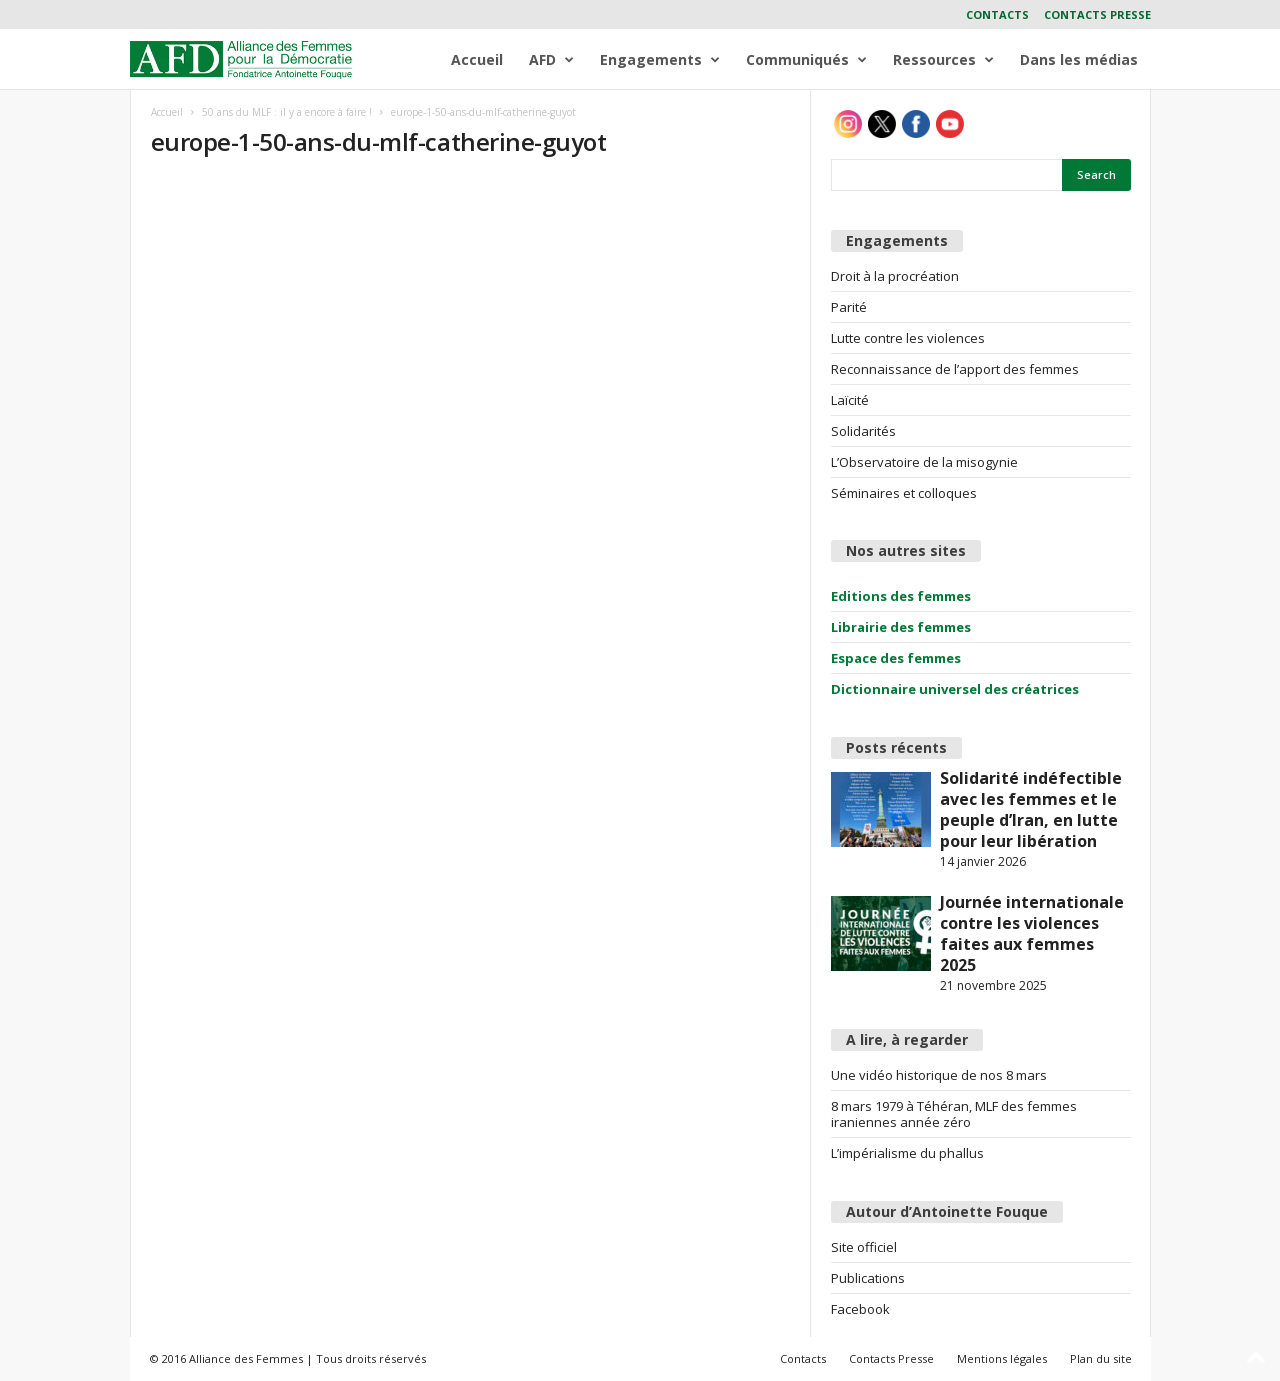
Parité (849, 307)
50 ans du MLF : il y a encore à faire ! (287, 112)
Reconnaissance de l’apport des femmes (955, 369)
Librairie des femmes (901, 627)
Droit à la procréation (895, 276)
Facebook (860, 1309)
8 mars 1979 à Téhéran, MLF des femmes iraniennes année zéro (954, 1114)
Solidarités (863, 431)
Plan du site (1101, 1358)
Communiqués (806, 59)
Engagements (660, 59)
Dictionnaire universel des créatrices (955, 689)
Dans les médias (1079, 59)
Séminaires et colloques (904, 493)
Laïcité (850, 400)
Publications (868, 1278)
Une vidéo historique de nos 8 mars (939, 1075)
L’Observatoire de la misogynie (924, 462)
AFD (551, 59)
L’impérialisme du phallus (907, 1153)
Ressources (943, 59)
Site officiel (864, 1247)
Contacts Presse (1097, 14)
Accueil (477, 59)
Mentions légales (1002, 1358)
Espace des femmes (896, 658)
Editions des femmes (901, 596)
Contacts (997, 14)
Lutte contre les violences (908, 338)
